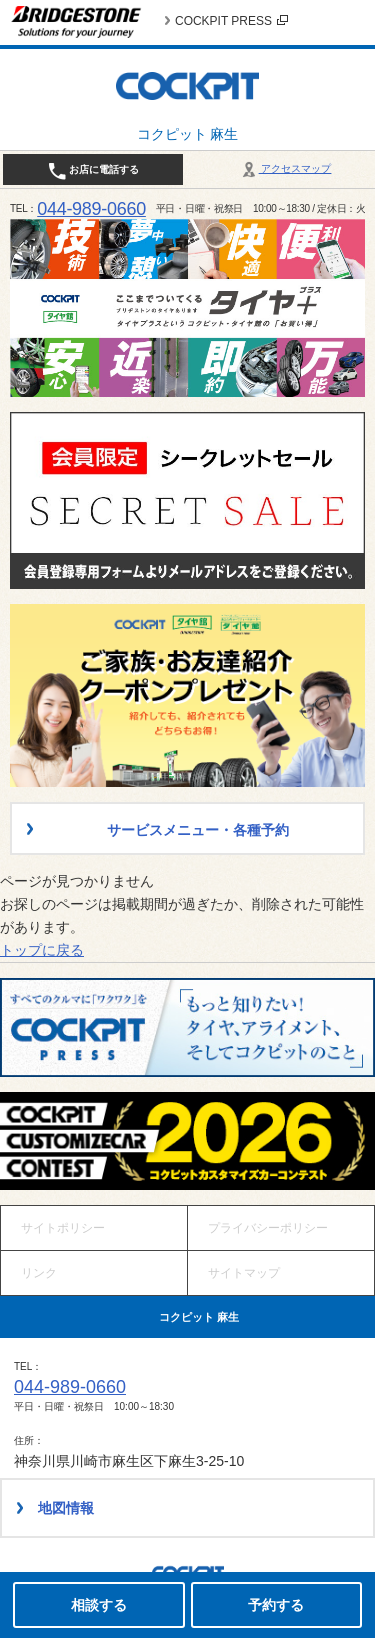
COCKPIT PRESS (231, 21)
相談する (99, 1605)
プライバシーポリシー (268, 1228)
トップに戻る (42, 950)
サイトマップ (244, 1273)
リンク (39, 1273)
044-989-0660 (91, 209)
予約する (276, 1605)
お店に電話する (93, 171)
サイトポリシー (63, 1228)
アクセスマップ (285, 168)
